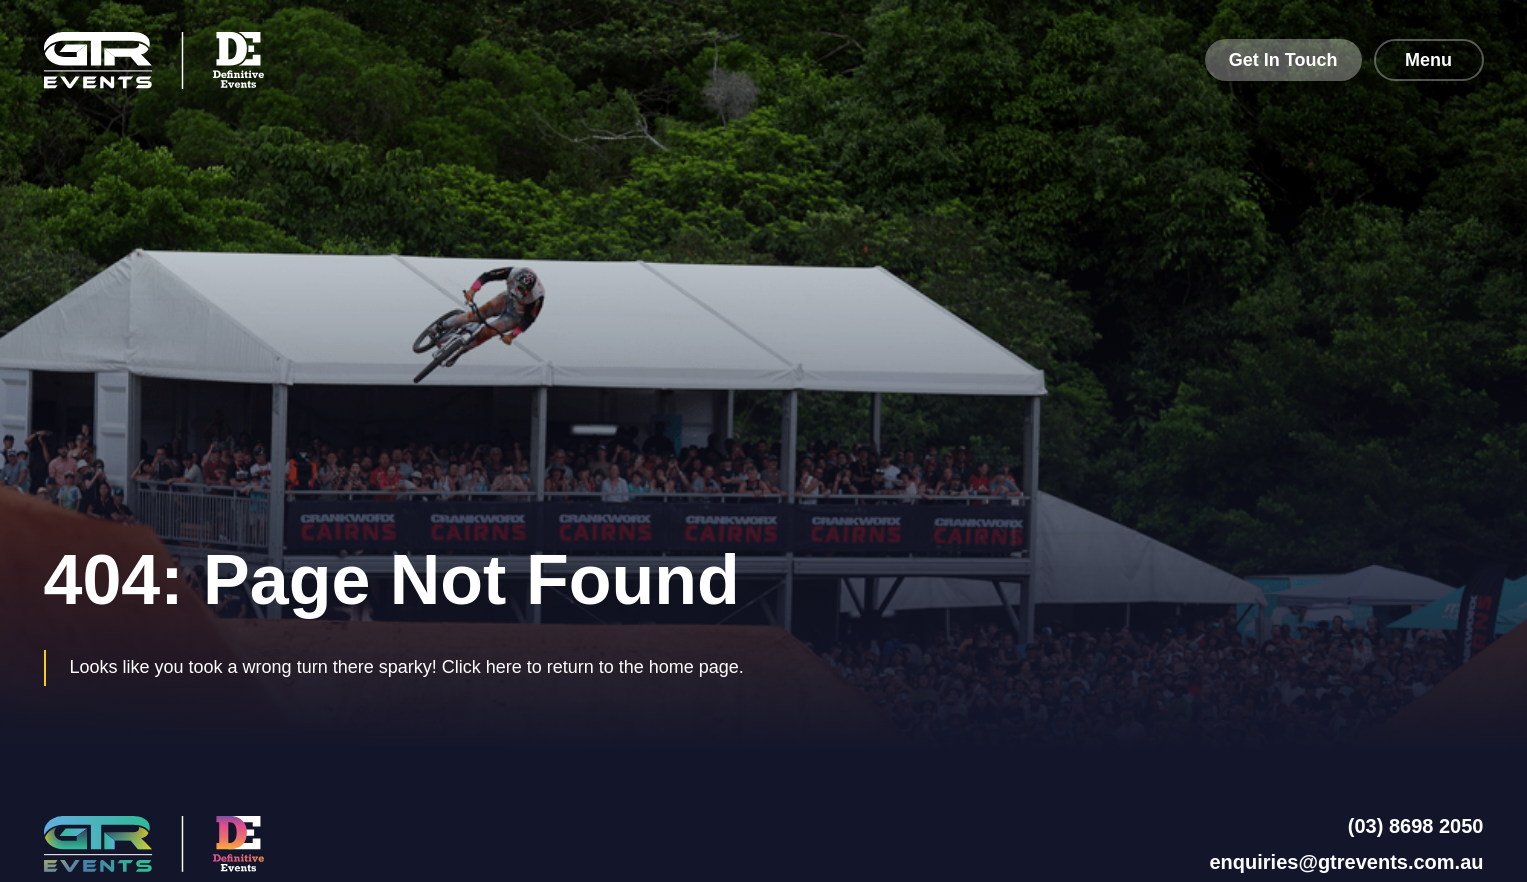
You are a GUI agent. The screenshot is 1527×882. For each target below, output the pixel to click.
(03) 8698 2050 (1416, 826)
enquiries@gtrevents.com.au (1346, 862)
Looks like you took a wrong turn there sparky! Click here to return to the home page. (407, 667)
